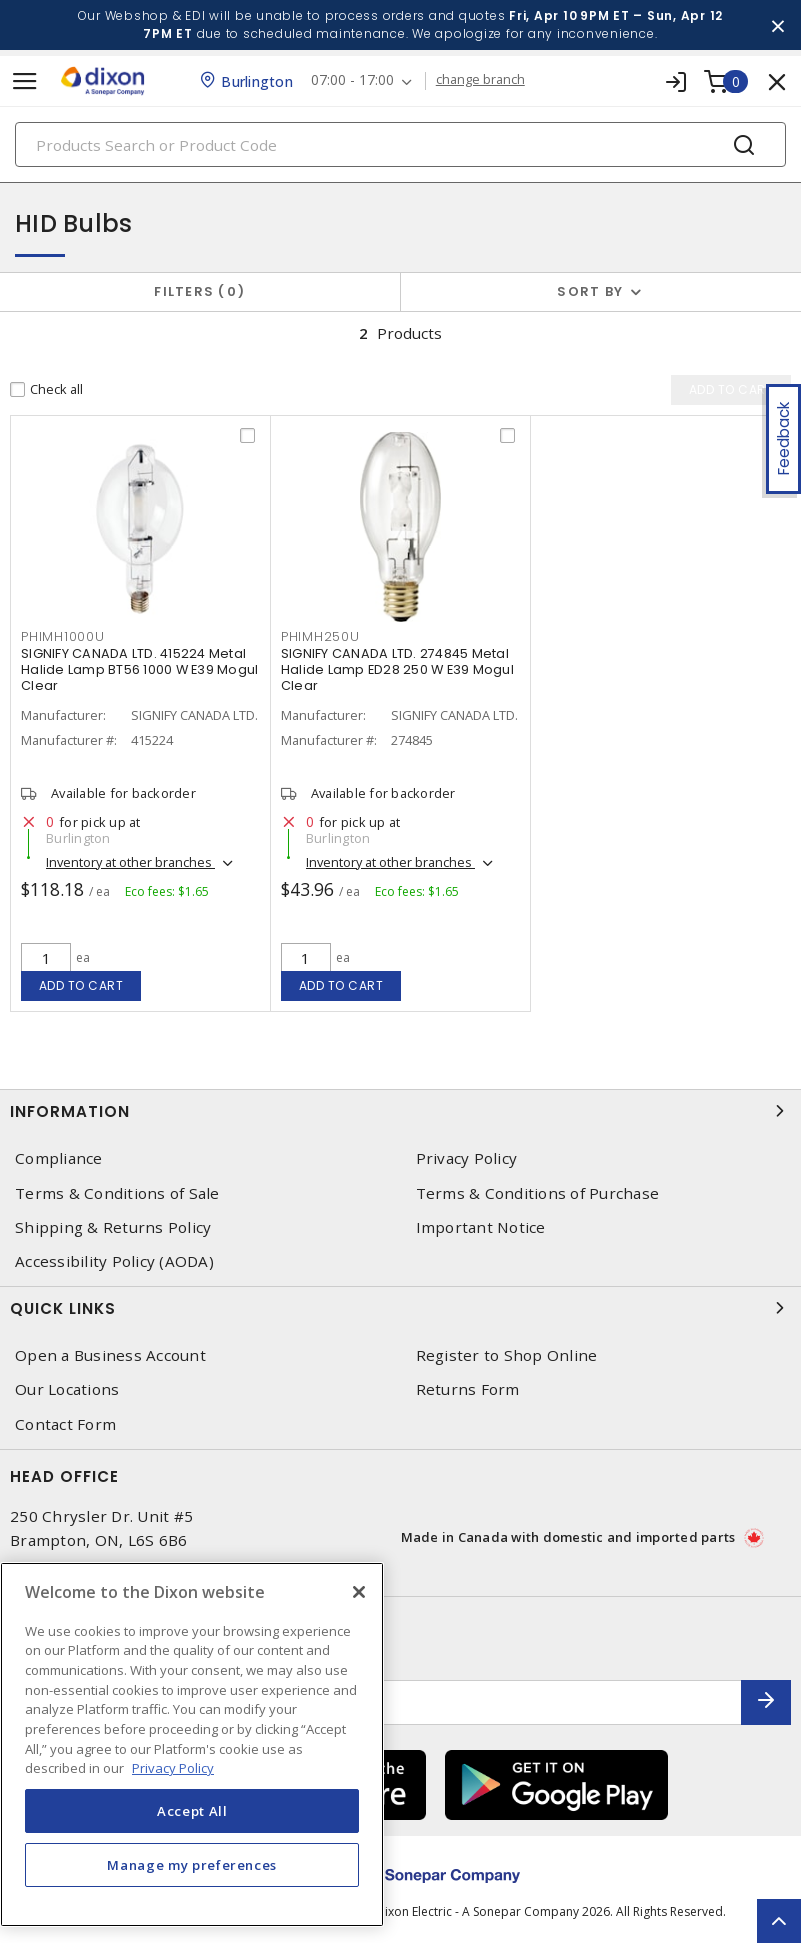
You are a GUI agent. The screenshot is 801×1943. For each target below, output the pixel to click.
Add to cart (81, 985)
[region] (192, 1744)
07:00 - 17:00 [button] (354, 80)
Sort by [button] (590, 291)
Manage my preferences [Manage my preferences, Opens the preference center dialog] (192, 1865)
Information (400, 1111)
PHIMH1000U (63, 636)
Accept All (192, 1811)
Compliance (59, 1158)
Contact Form (65, 1424)
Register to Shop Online (507, 1355)
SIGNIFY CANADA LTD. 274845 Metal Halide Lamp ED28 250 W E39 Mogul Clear (397, 669)
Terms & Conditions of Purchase (538, 1193)
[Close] (359, 1592)
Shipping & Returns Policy (113, 1227)
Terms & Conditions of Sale (117, 1193)
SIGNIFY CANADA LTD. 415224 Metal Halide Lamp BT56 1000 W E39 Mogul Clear (139, 669)
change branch (482, 80)
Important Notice (481, 1227)
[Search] (400, 144)
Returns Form (468, 1389)
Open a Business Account (110, 1355)
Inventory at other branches (130, 862)
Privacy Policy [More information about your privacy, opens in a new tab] (173, 1768)
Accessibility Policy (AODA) (114, 1261)
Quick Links (400, 1308)
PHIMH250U (320, 636)
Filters (199, 291)
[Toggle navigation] (25, 81)
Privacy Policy (467, 1158)
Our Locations (67, 1389)
